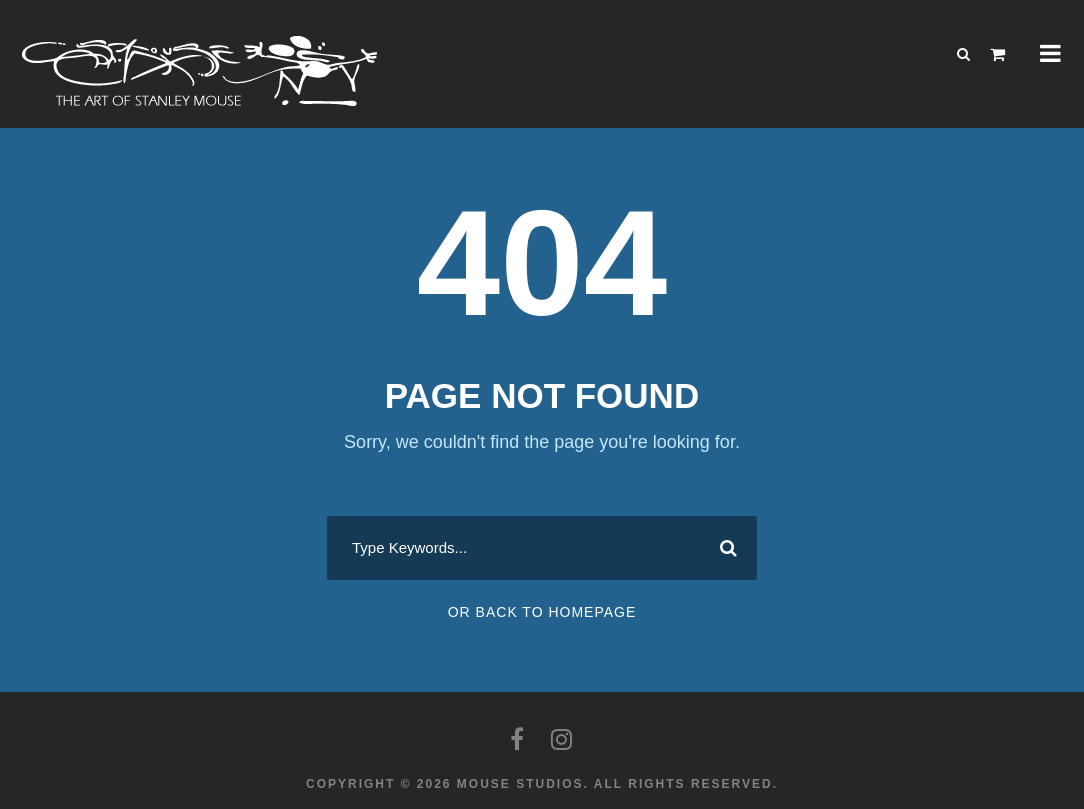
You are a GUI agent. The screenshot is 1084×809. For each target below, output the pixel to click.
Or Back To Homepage (542, 612)
